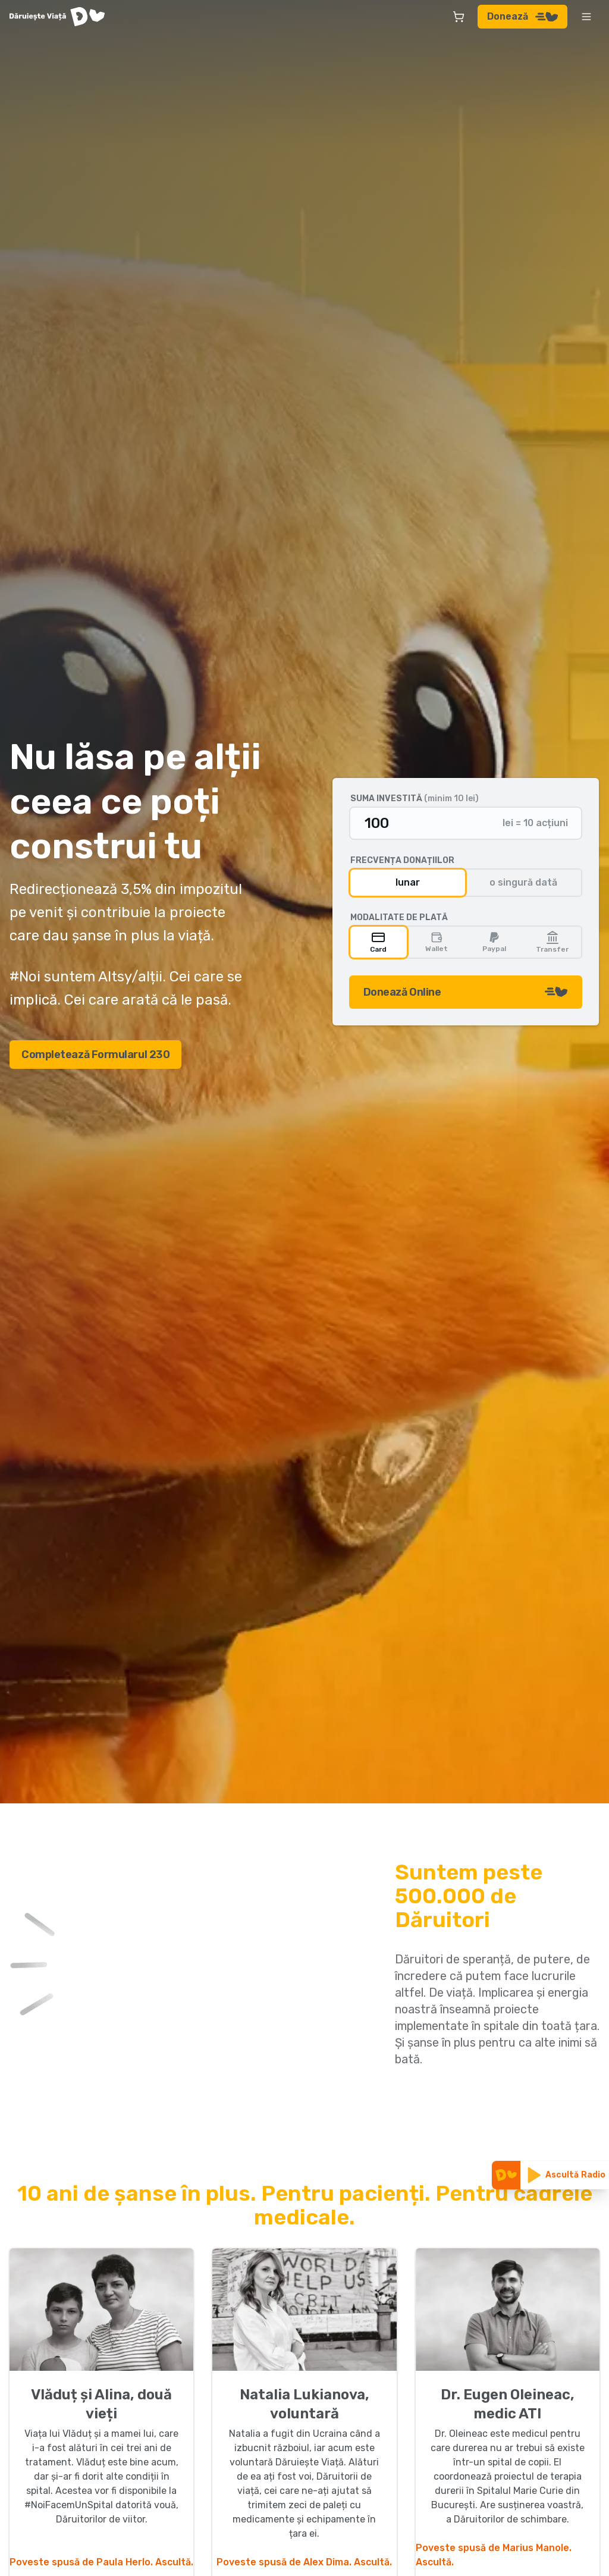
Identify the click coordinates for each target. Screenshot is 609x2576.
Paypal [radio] (494, 942)
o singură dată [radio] (523, 882)
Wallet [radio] (436, 942)
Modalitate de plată (399, 918)
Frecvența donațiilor (402, 860)
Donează (522, 16)
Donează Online (465, 992)
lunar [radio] (407, 882)
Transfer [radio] (552, 941)
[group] (465, 882)
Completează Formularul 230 (95, 1054)
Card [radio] (378, 941)
